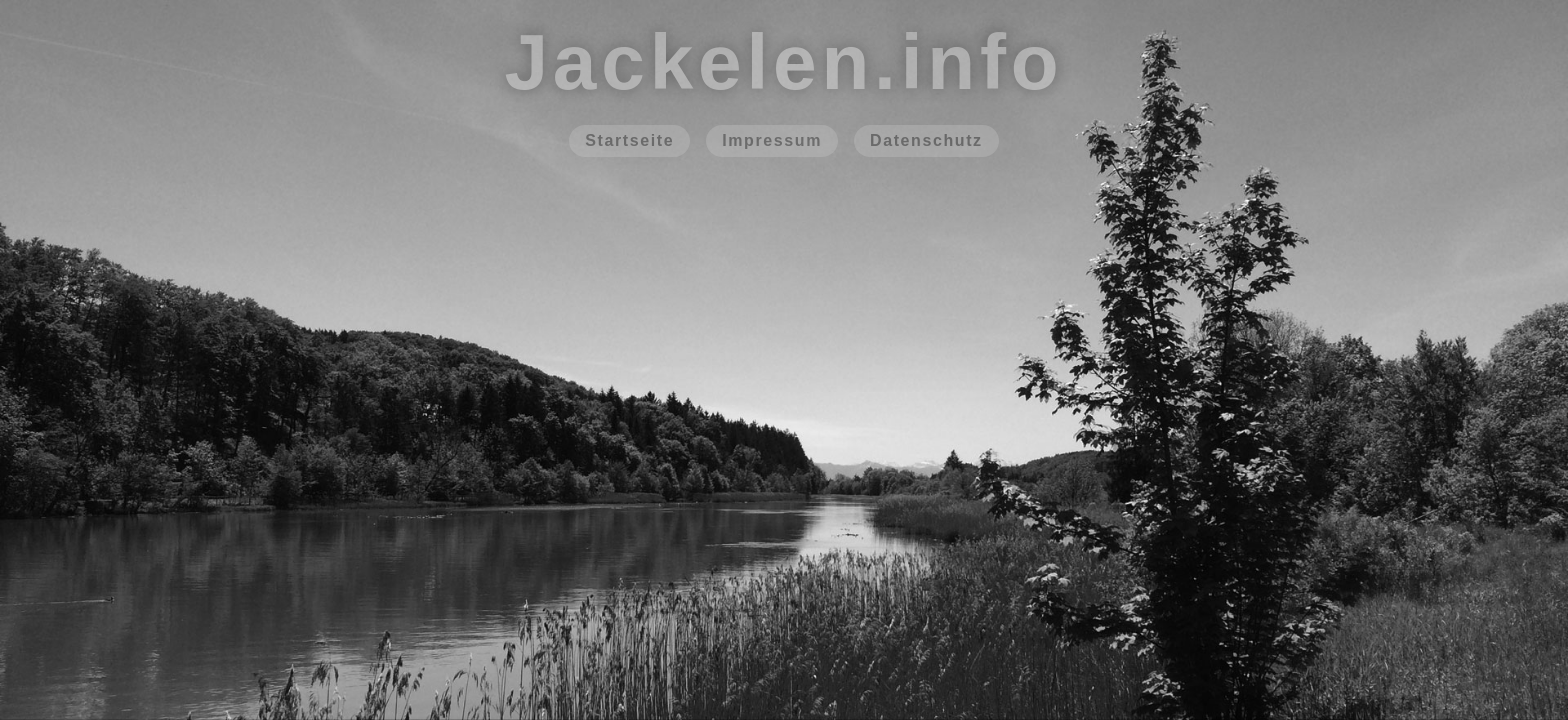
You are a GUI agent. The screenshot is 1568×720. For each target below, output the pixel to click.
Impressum (772, 140)
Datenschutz (926, 140)
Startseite (629, 140)
